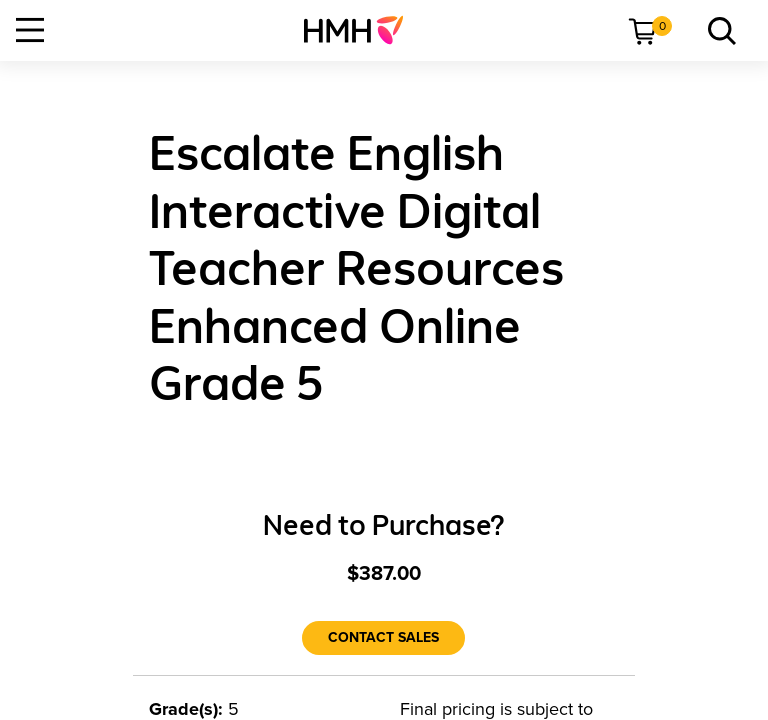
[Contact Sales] (383, 638)
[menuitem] (361, 30)
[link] (361, 30)
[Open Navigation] (30, 30)
